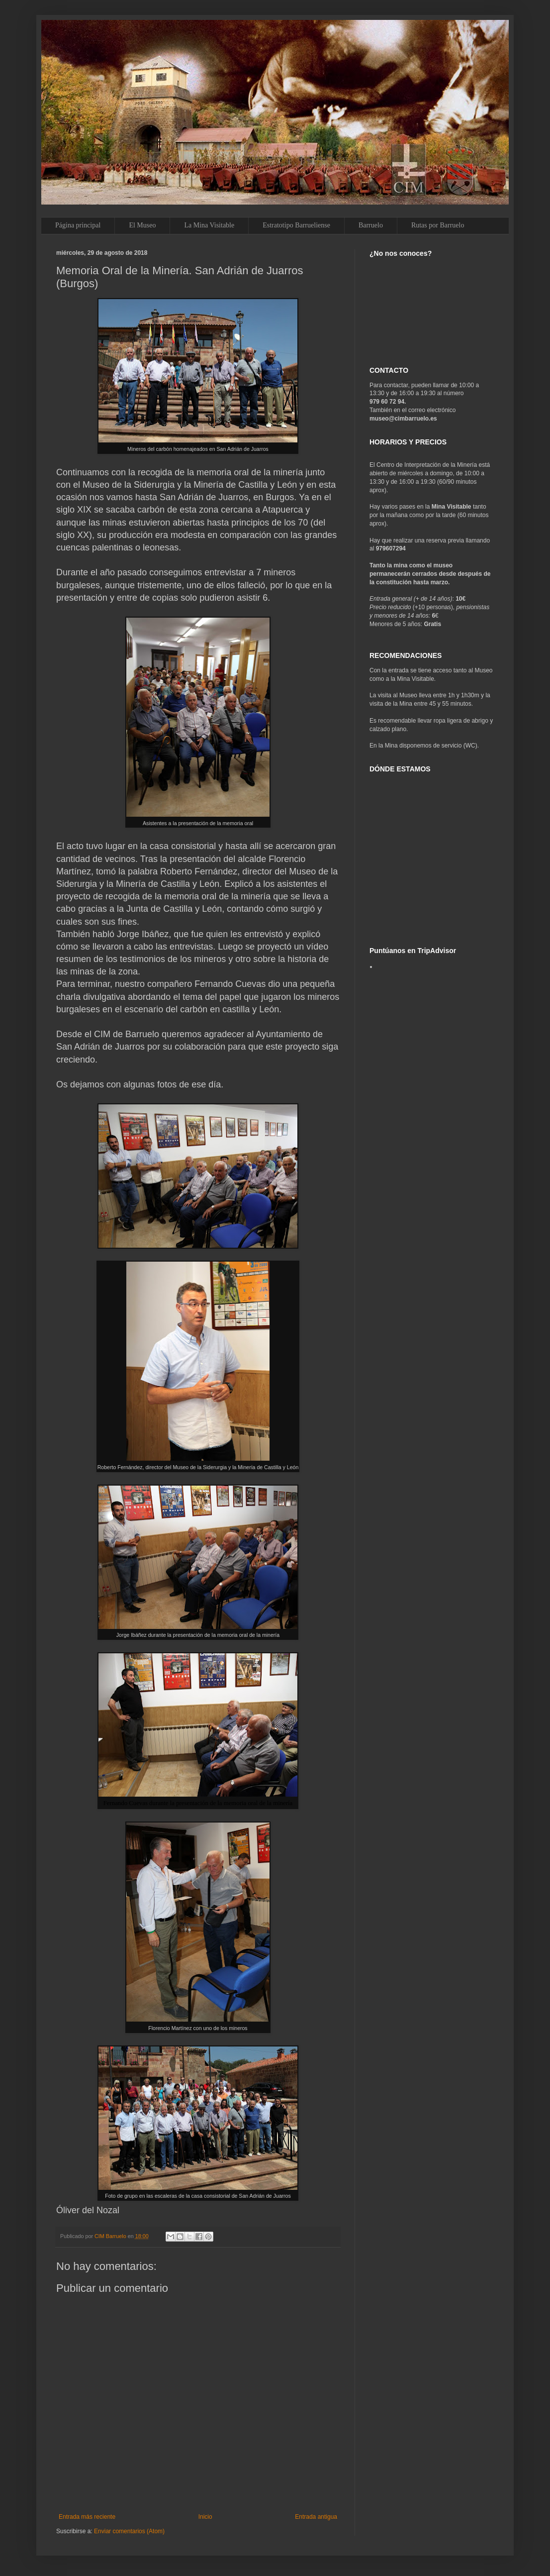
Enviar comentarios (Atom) (129, 2531)
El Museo (142, 225)
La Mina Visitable (209, 225)
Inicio (205, 2516)
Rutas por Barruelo (437, 225)
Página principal (77, 225)
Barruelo (371, 225)
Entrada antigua (316, 2516)
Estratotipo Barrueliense (296, 225)
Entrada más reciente (87, 2516)
